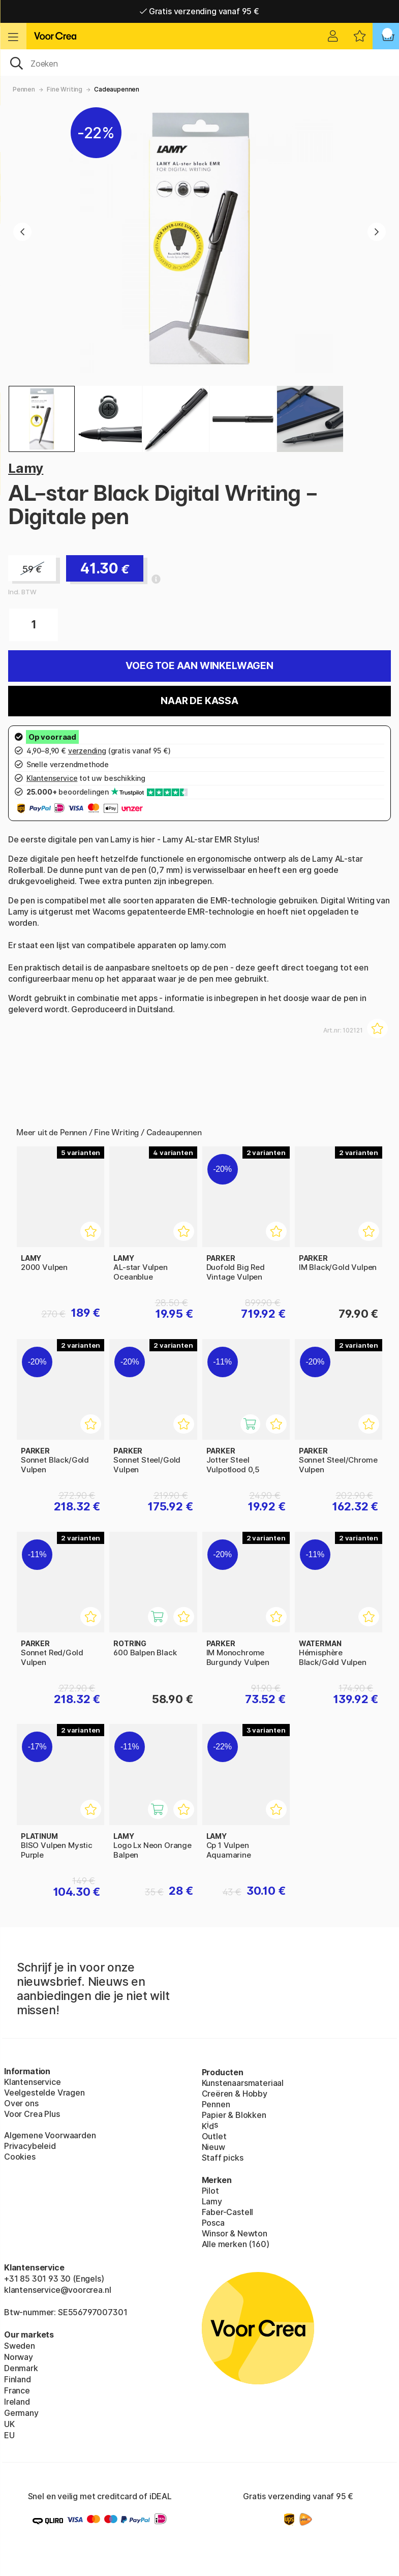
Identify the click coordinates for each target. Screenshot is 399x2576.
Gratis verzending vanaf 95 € (199, 11)
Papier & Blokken (234, 2115)
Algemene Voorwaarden (50, 2135)
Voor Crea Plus (32, 2114)
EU (9, 2435)
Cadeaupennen (116, 89)
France (17, 2390)
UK (9, 2424)
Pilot (210, 2191)
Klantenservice (32, 2082)
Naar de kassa (199, 701)
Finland (17, 2379)
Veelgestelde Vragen (44, 2092)
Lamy (25, 468)
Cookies (20, 2156)
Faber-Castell (228, 2212)
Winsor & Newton (234, 2233)
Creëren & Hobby (234, 2093)
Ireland (17, 2402)
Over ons (21, 2103)
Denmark (21, 2368)
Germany (21, 2413)
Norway (18, 2357)
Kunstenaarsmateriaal (243, 2083)
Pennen (24, 89)
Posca (213, 2223)
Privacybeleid (30, 2146)
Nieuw (213, 2147)
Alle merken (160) (235, 2244)
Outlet (214, 2136)
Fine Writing (64, 89)
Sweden (19, 2346)
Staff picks (222, 2158)
